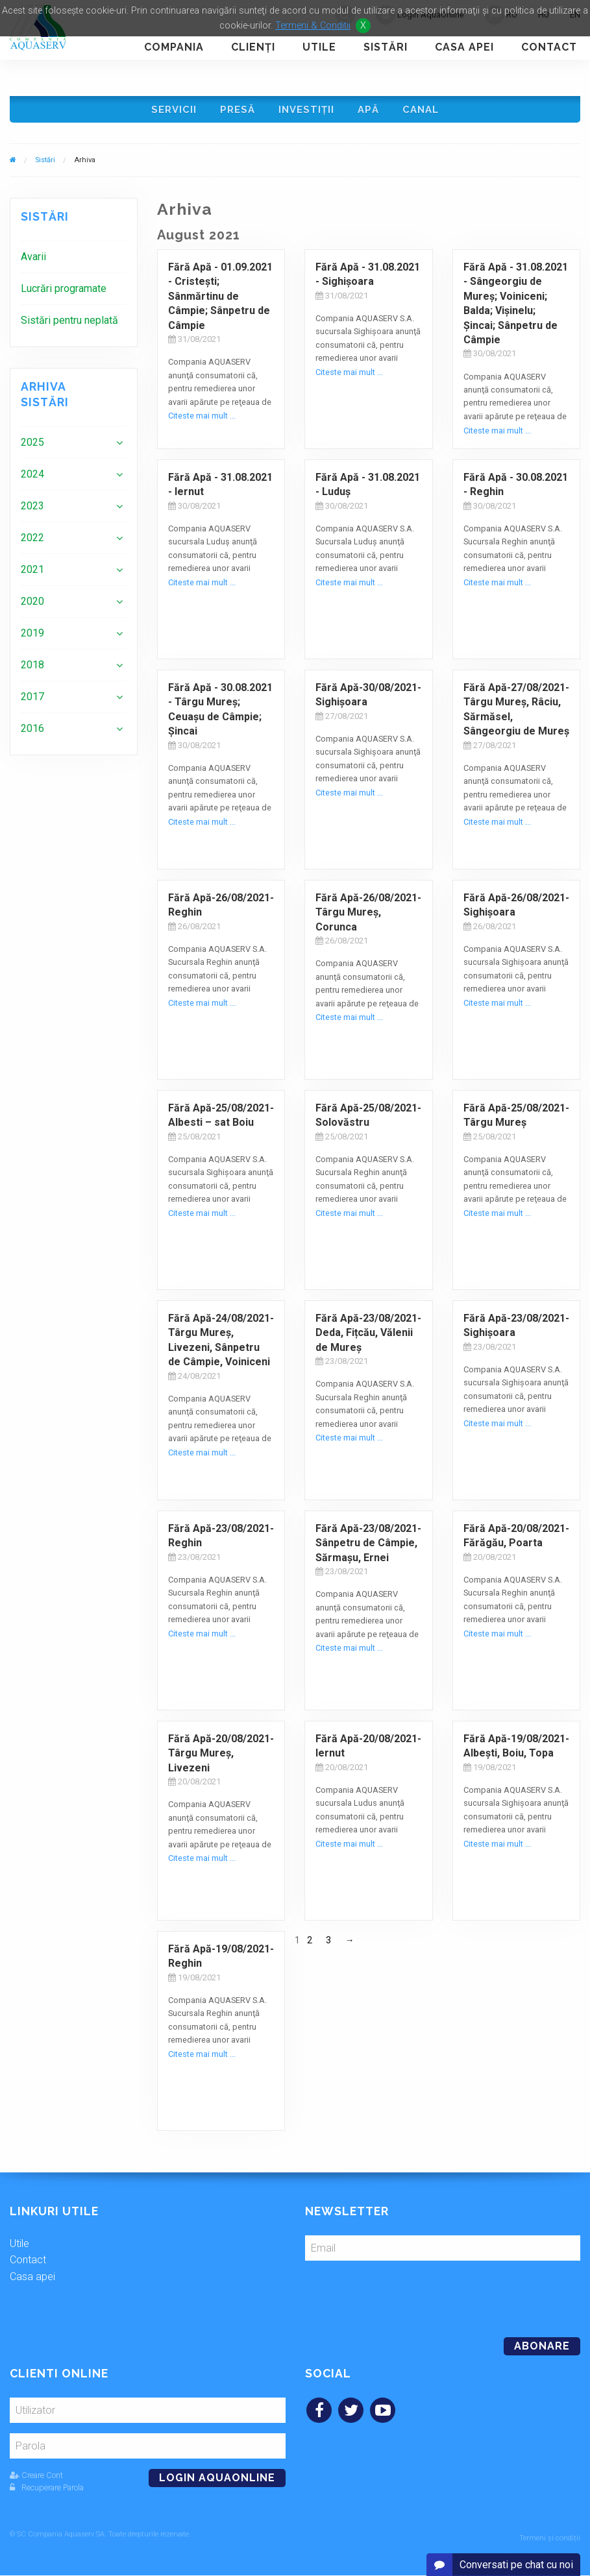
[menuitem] (74, 261)
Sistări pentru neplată (69, 325)
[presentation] (394, 2298)
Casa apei (464, 47)
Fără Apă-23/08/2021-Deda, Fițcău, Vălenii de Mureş (368, 1337)
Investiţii (306, 111)
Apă (370, 111)
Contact (549, 47)
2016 (32, 733)
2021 (32, 574)
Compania (174, 47)
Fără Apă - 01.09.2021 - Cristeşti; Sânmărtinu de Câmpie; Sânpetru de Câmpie (220, 300)
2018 (32, 669)
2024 (32, 478)
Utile (319, 47)
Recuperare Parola (47, 2492)
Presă (235, 111)
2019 (32, 637)
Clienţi (253, 47)
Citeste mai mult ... (202, 420)
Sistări (385, 47)
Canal (424, 111)
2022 (32, 542)
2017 (32, 701)
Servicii (169, 111)
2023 (32, 510)
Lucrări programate (63, 293)
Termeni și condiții (549, 2538)
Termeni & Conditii (312, 25)
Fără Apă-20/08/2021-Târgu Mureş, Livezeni (221, 1758)
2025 (32, 447)
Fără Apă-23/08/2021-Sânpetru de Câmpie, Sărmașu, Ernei (368, 1547)
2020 (32, 606)
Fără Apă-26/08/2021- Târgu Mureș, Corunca (368, 917)
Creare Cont (36, 2480)
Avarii (33, 261)
